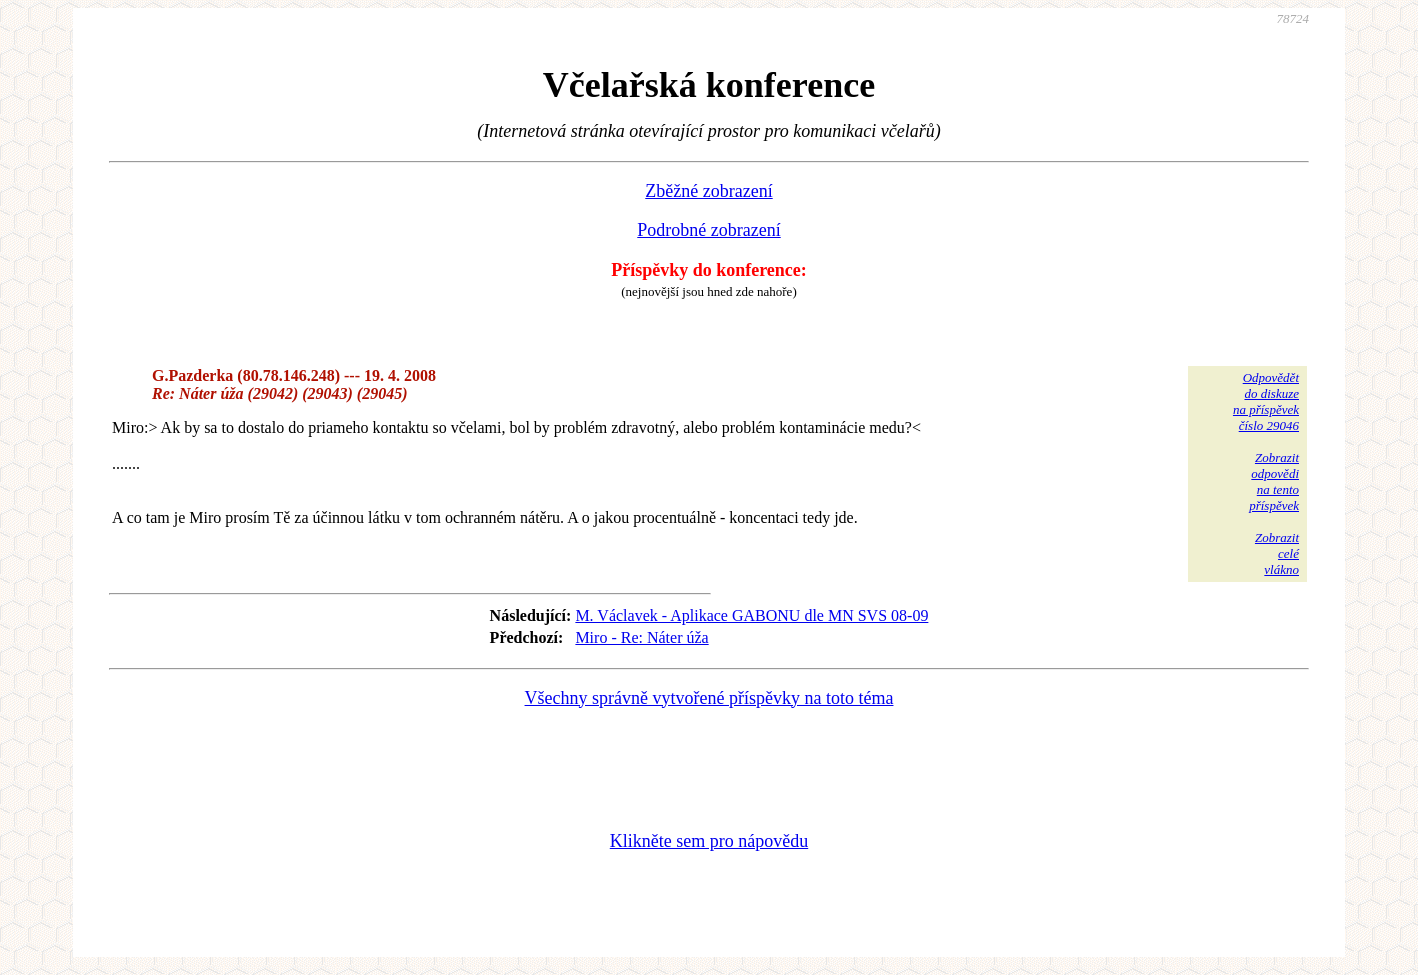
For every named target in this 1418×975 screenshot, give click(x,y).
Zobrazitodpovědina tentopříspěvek (1274, 481)
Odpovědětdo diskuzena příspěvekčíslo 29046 (1266, 401)
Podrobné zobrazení (708, 230)
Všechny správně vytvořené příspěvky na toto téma (709, 698)
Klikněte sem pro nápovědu (709, 841)
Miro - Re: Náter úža (641, 637)
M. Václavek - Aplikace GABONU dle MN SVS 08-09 (751, 615)
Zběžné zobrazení (708, 191)
